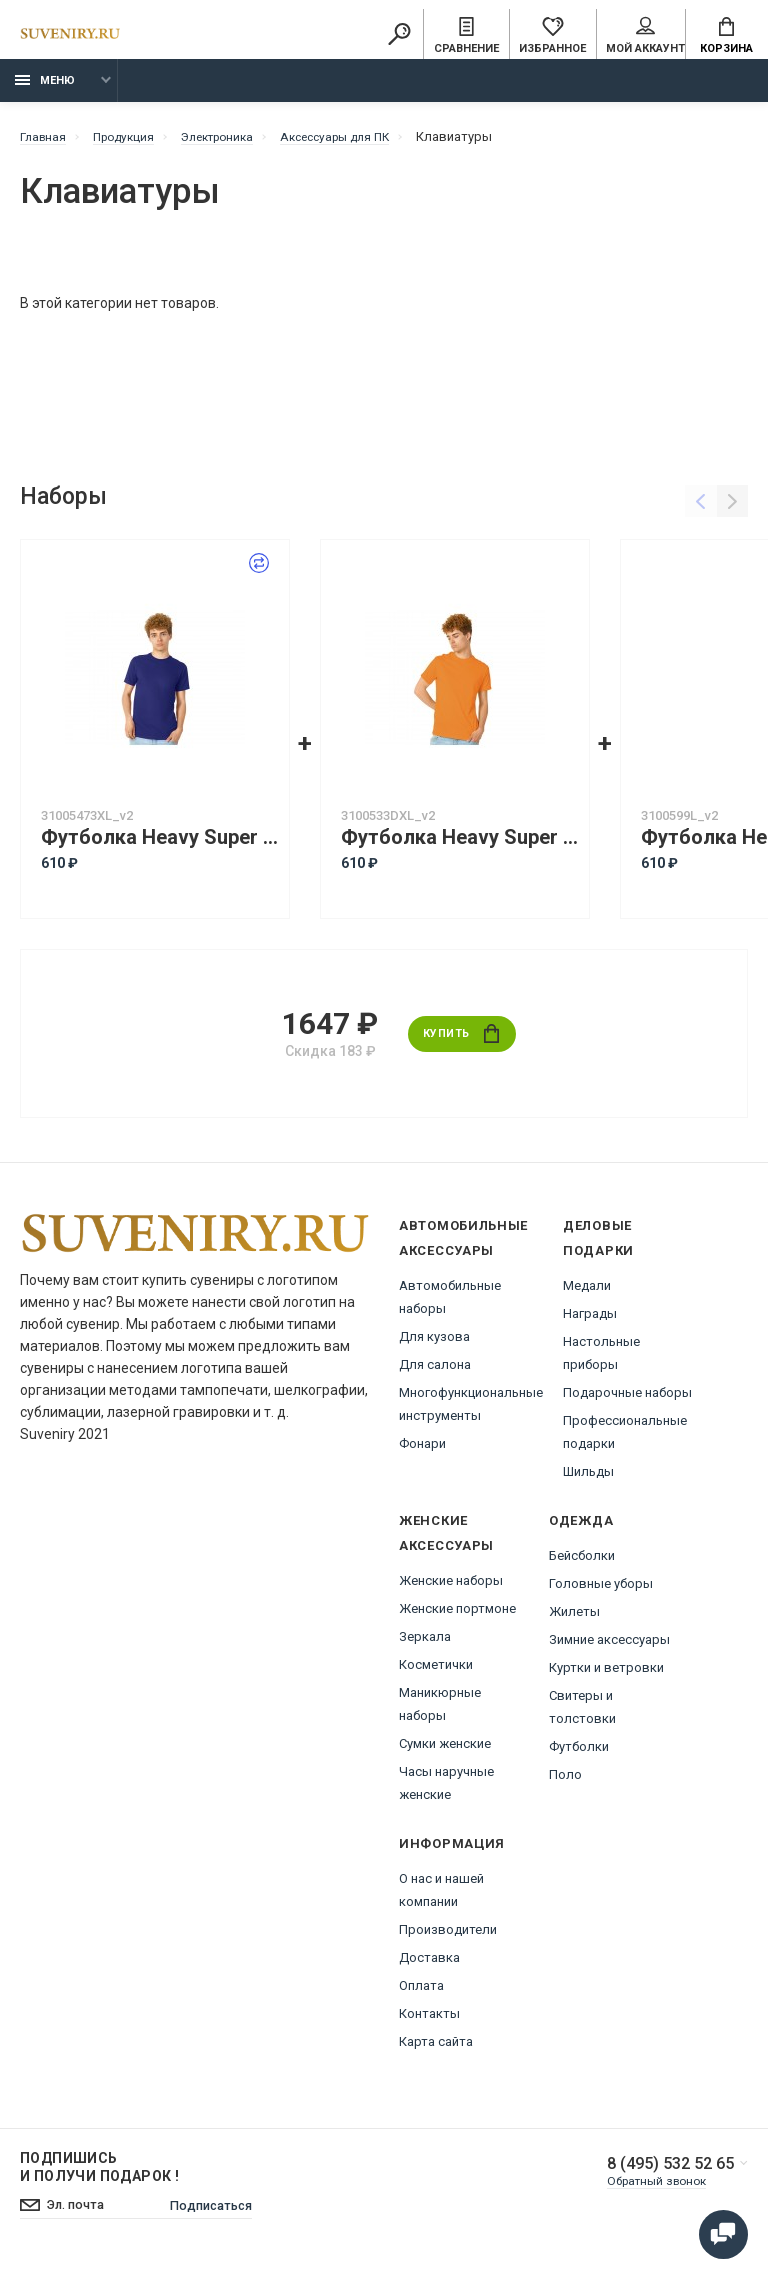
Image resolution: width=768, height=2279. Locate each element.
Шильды (588, 1478)
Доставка (429, 1964)
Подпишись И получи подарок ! (99, 2174)
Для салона (435, 1371)
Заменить (230, 571)
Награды (590, 1320)
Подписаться (224, 2214)
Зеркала (425, 1643)
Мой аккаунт (645, 36)
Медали (587, 1292)
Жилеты (574, 1618)
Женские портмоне (457, 1615)
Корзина (726, 36)
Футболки (579, 1753)
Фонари (422, 1450)
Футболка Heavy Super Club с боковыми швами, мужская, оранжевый (460, 844)
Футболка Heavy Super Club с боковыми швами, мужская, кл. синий (160, 844)
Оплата (421, 1992)
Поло (565, 1781)
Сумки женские (445, 1750)
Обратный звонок (649, 2189)
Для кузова (434, 1343)
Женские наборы (451, 1587)
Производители (448, 1936)
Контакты (429, 2020)
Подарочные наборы (627, 1399)
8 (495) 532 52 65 (663, 2172)
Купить (462, 1040)
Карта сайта (436, 2048)
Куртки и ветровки (606, 1674)
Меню (45, 87)
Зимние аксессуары (609, 1646)
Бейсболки (582, 1562)
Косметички (436, 1671)
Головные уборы (601, 1590)
